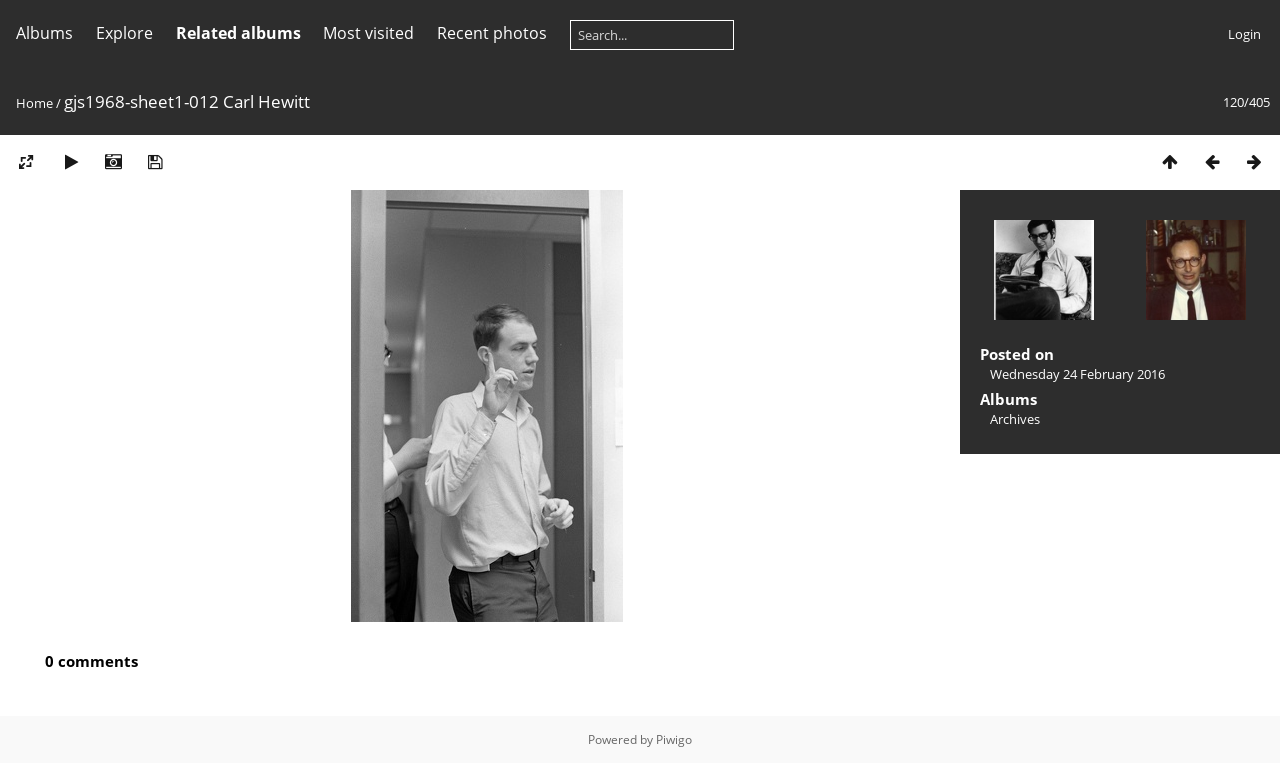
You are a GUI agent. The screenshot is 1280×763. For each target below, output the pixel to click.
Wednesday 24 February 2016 (1077, 374)
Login (1244, 34)
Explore (124, 33)
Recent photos (492, 33)
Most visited (368, 33)
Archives (1015, 419)
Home (34, 103)
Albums (44, 33)
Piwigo (674, 739)
